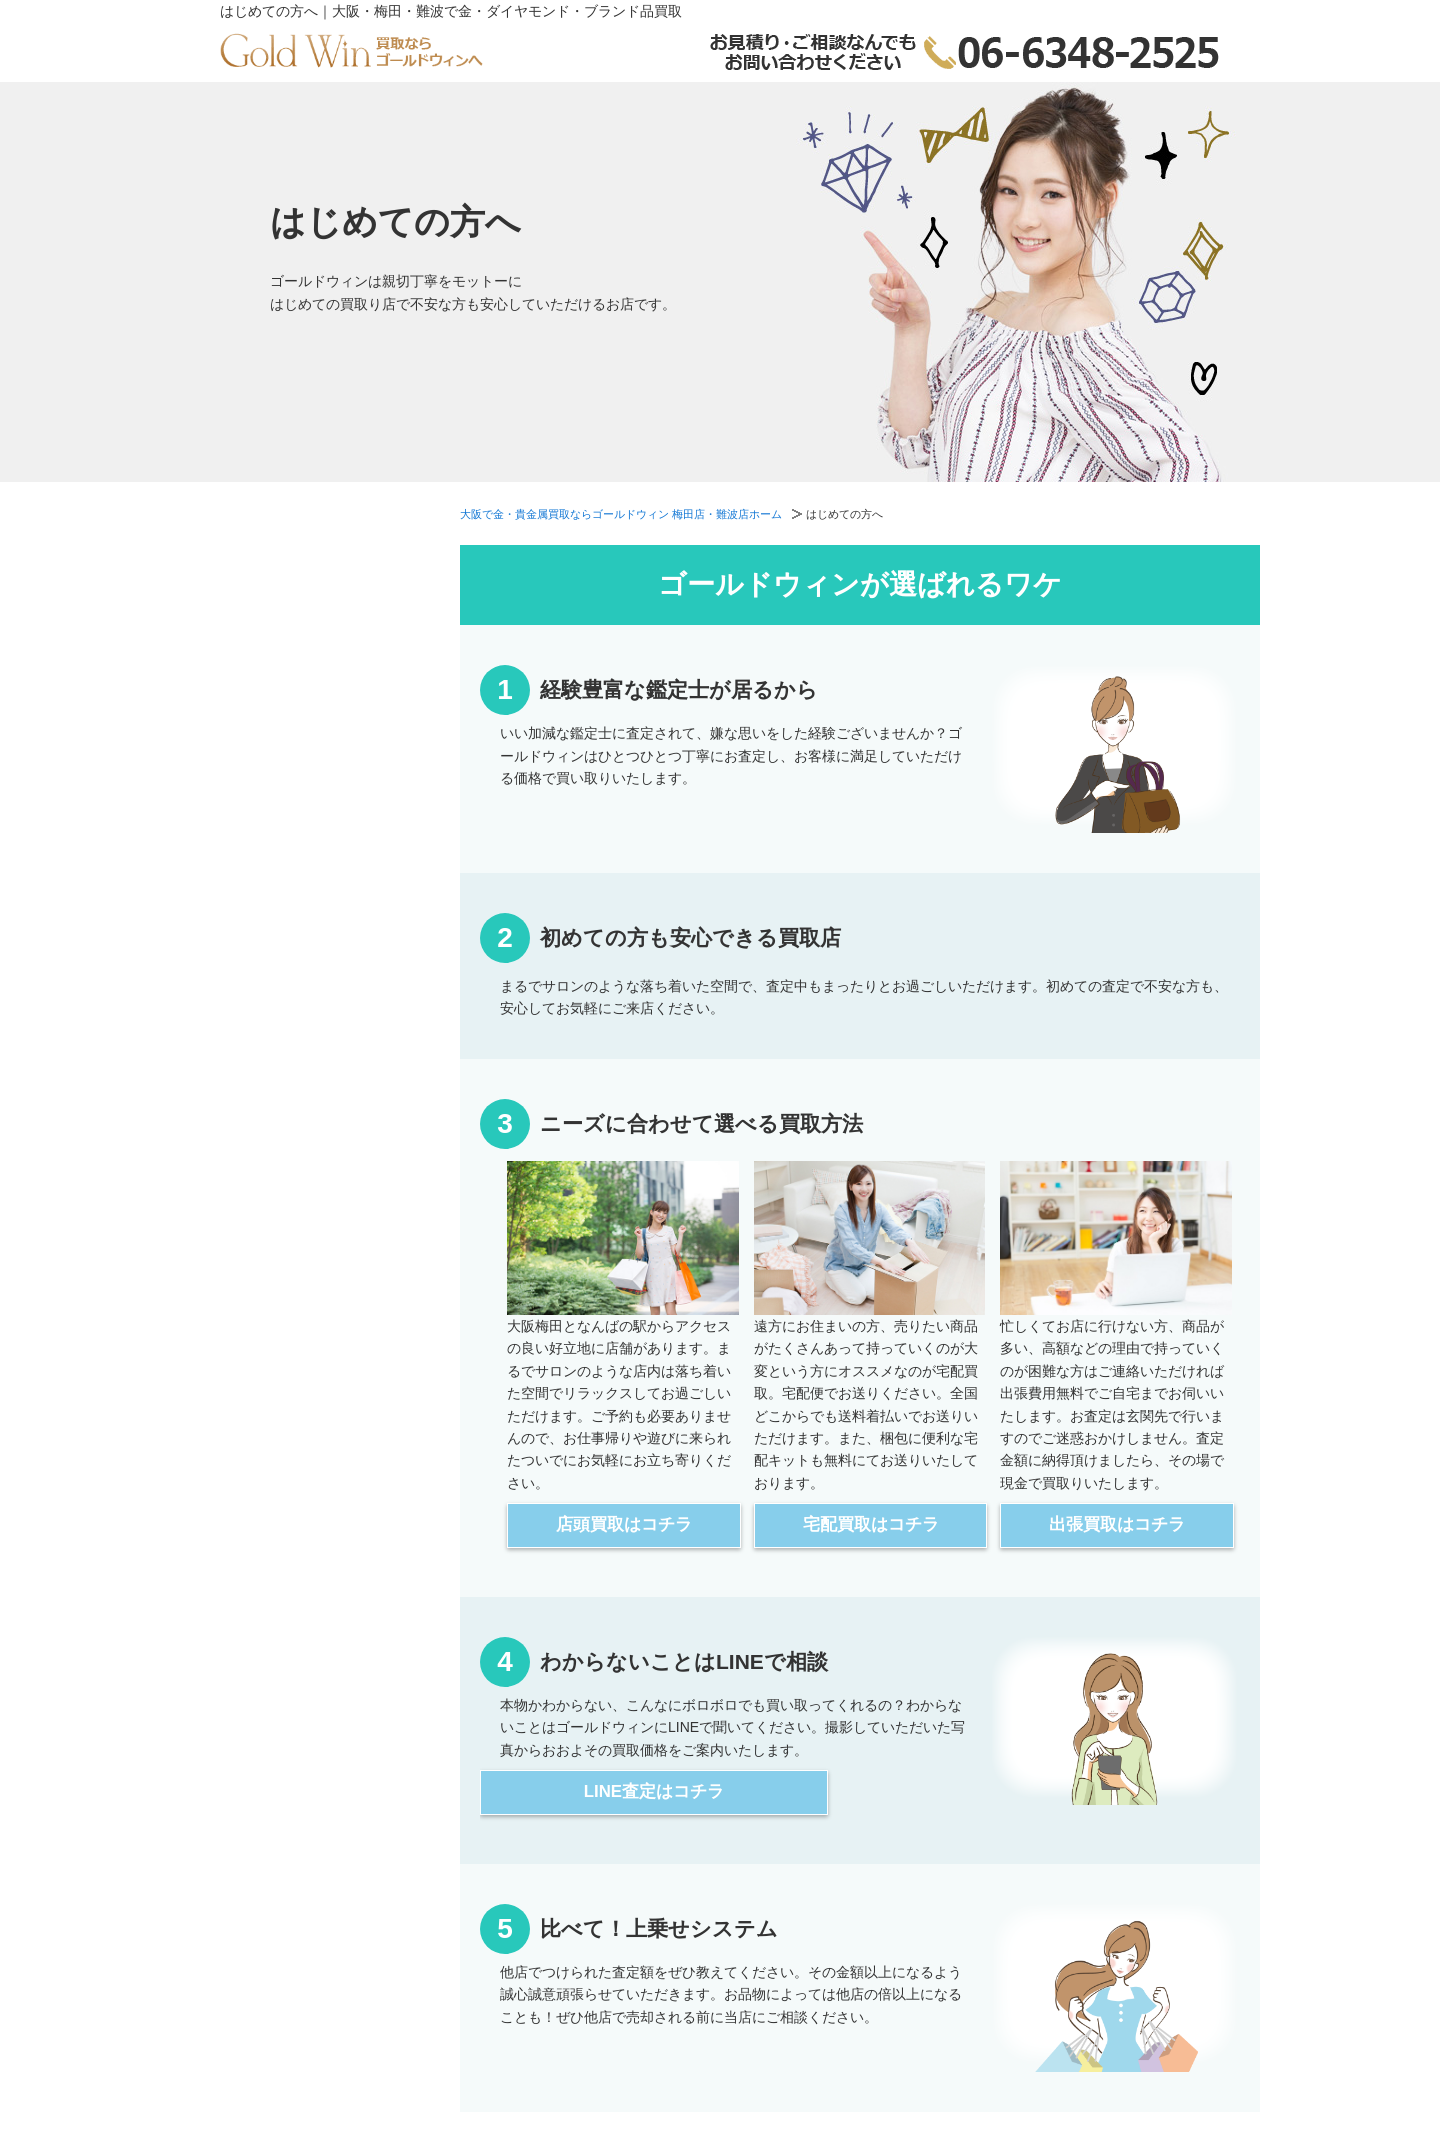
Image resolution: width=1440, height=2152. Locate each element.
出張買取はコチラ (1117, 1524)
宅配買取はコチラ (871, 1524)
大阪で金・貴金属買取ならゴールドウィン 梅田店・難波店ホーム (621, 514)
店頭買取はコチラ (624, 1524)
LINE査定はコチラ (654, 1791)
